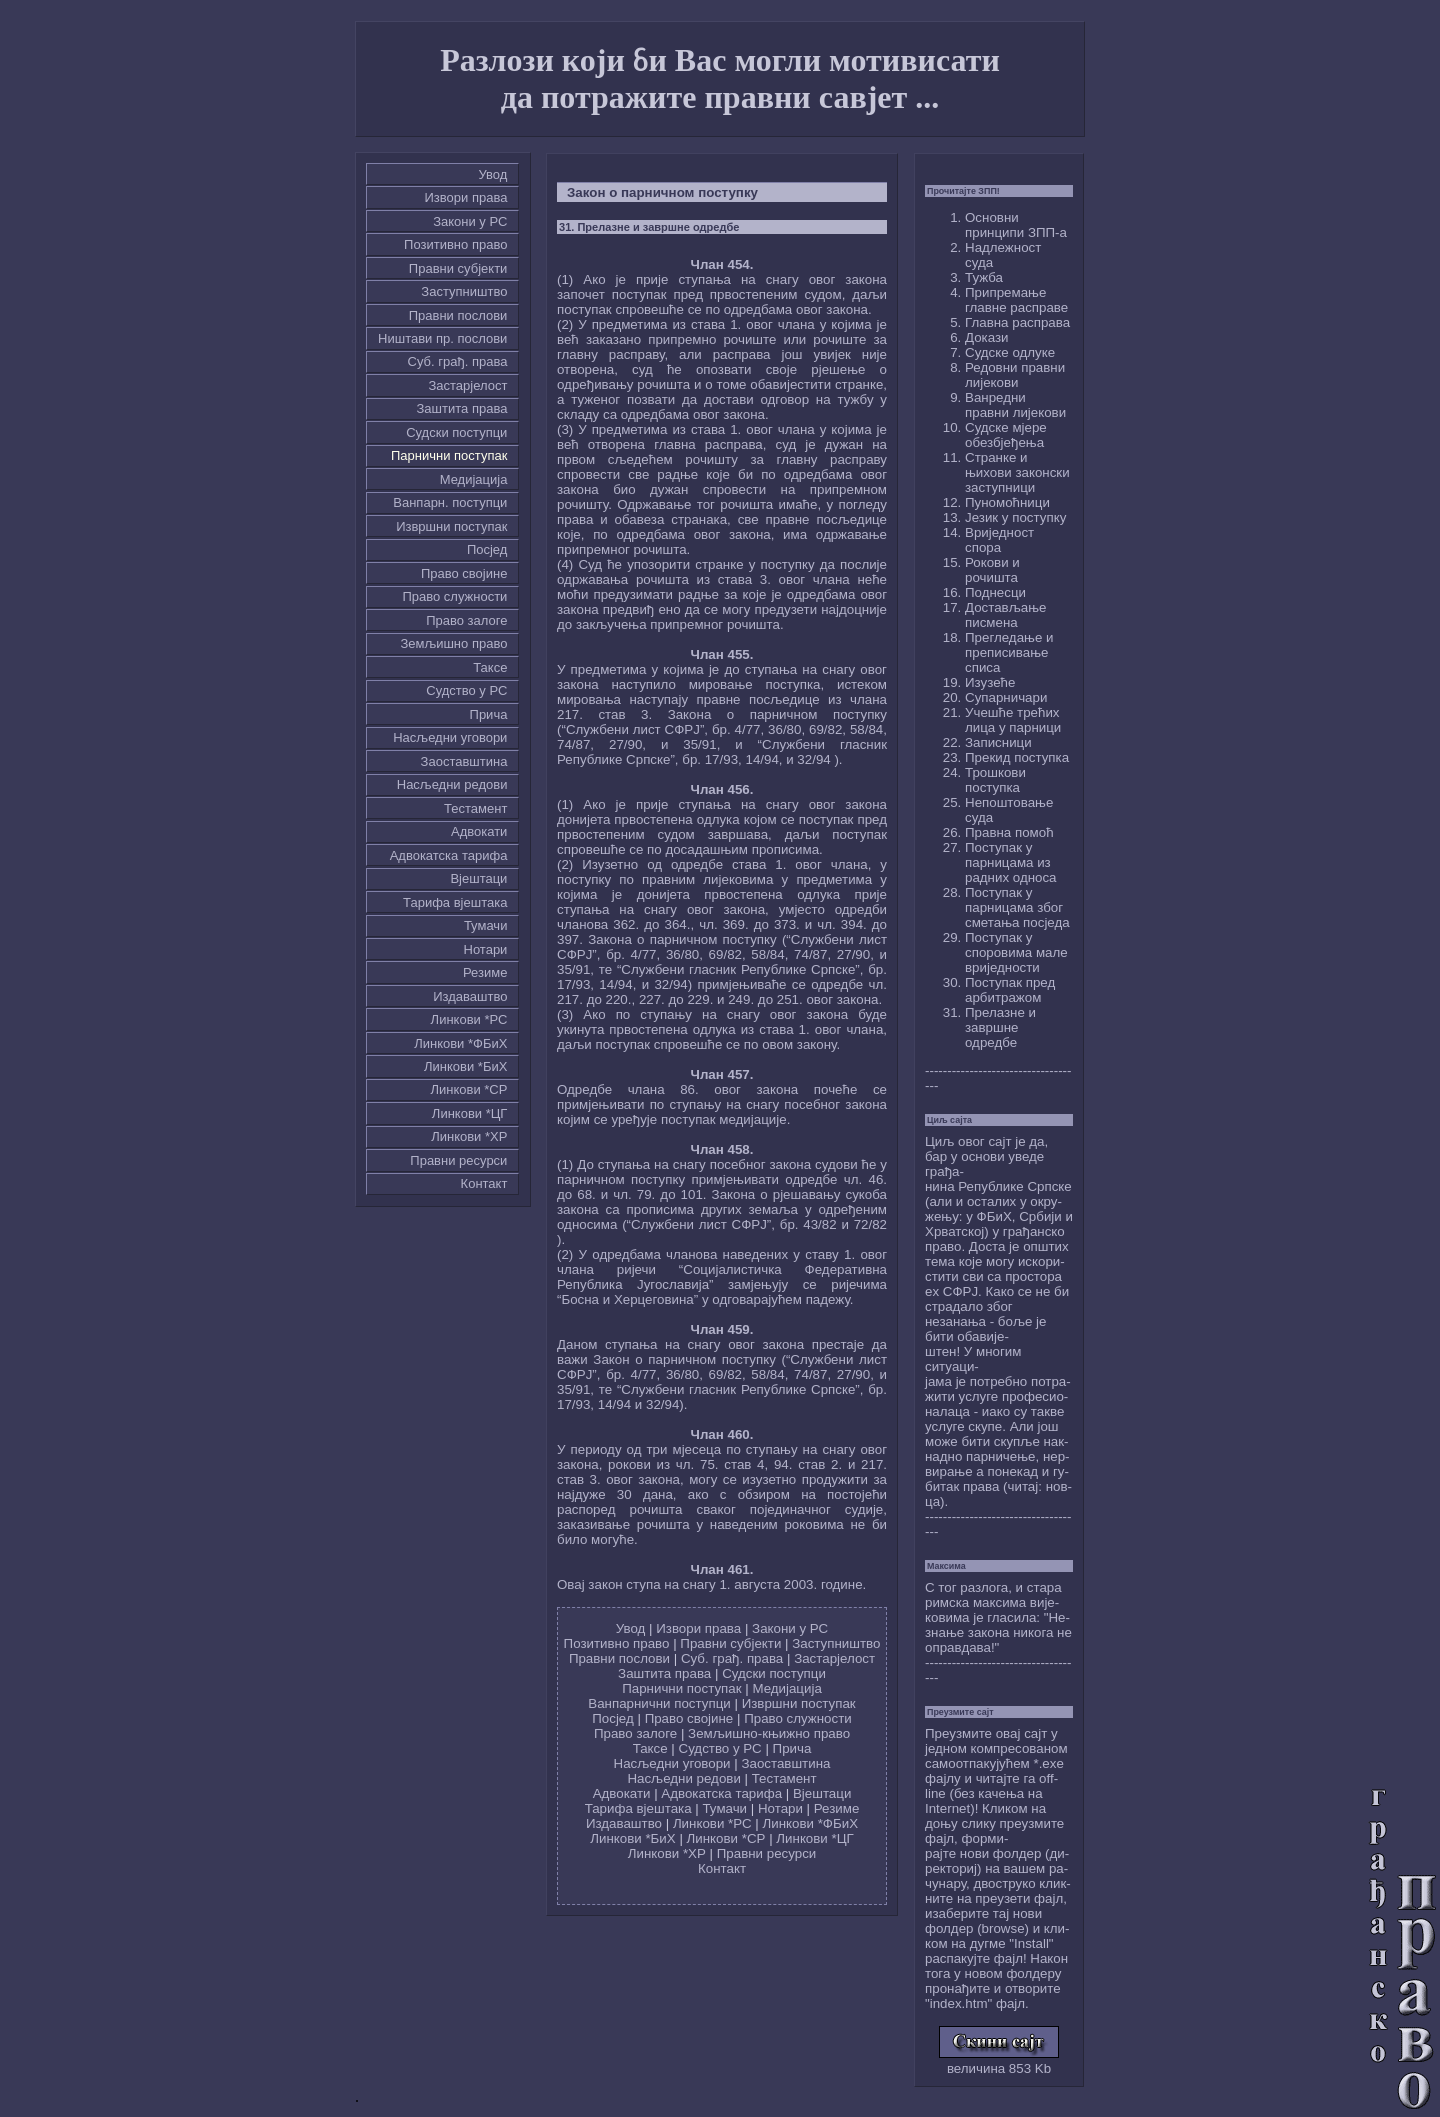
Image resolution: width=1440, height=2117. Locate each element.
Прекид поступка (1017, 757)
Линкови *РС (469, 1019)
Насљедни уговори (450, 737)
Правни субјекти (458, 268)
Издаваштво (470, 996)
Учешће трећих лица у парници (1013, 720)
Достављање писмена (1005, 615)
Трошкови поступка (995, 780)
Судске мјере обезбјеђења (1006, 435)
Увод (493, 174)
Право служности (454, 596)
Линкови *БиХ (465, 1066)
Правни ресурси (458, 1160)
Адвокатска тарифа (449, 855)
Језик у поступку (1015, 517)
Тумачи (485, 925)
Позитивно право (455, 244)
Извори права (466, 197)
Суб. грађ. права (458, 361)
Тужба (984, 277)
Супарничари (1006, 697)
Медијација (474, 479)
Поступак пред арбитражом (1010, 990)
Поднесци (995, 592)
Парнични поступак (449, 455)
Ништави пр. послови (442, 338)
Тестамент (475, 808)
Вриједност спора (999, 540)
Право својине (464, 573)
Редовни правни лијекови (1015, 375)
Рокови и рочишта (992, 570)
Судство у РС (466, 690)
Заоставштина (464, 761)
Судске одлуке (1010, 352)
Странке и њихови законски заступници (1017, 472)
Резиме (485, 972)
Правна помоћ (1009, 832)
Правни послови (458, 315)
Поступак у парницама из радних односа (1011, 862)
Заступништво (464, 291)
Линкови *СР (468, 1089)
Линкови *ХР (469, 1136)
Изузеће (990, 682)
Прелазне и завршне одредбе (1000, 1027)
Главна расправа (1017, 322)
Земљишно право (453, 643)
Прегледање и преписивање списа (1009, 652)
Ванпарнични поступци (659, 1703)
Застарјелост (467, 385)
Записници (998, 742)
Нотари (486, 949)
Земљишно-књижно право (769, 1733)
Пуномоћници (1007, 502)
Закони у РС (470, 221)
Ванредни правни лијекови (1015, 405)
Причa (489, 714)
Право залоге (466, 620)
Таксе (490, 667)
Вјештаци (478, 878)
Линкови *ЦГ (470, 1113)
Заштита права (462, 408)
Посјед (487, 549)
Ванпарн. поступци (450, 502)
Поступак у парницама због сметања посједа (1017, 907)
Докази (987, 337)
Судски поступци (456, 432)
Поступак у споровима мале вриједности (1016, 952)
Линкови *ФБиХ (460, 1043)
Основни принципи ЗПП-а (1016, 225)
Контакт (484, 1183)
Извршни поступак (451, 526)
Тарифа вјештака (455, 902)
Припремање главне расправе (1016, 300)
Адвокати (479, 831)
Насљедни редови (452, 784)
